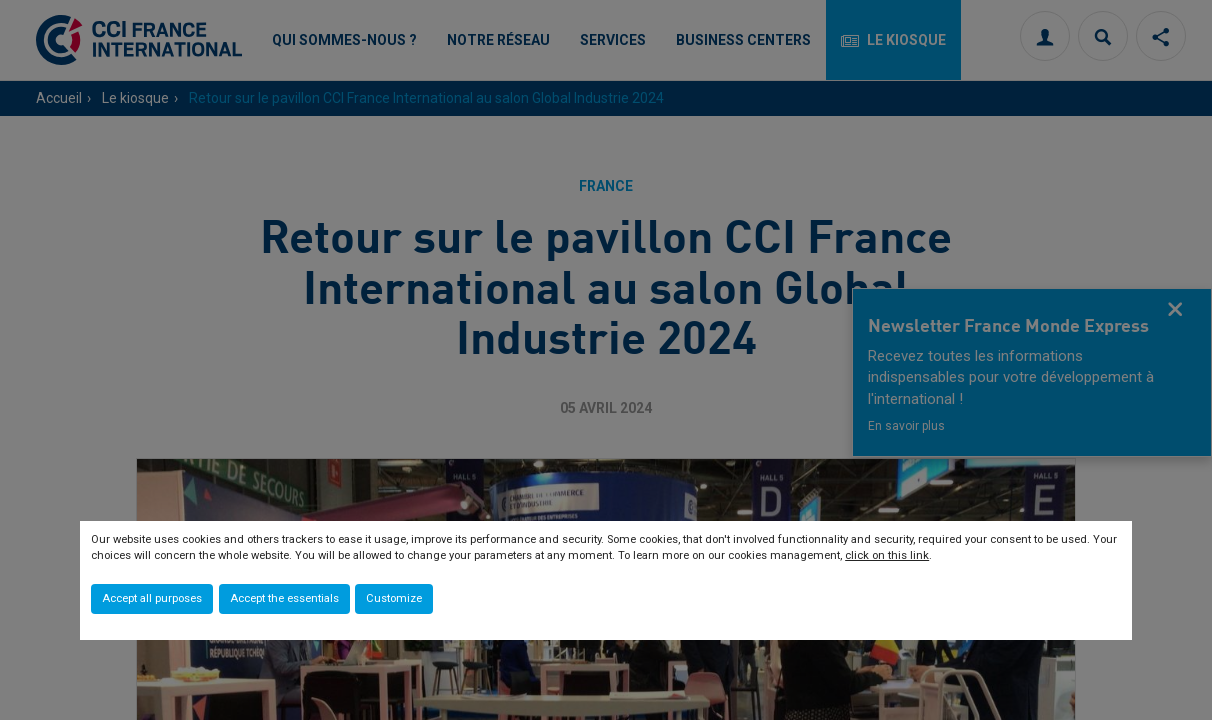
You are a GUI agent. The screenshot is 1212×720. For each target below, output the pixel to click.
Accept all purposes (152, 598)
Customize (394, 598)
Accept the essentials (284, 598)
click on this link (887, 555)
